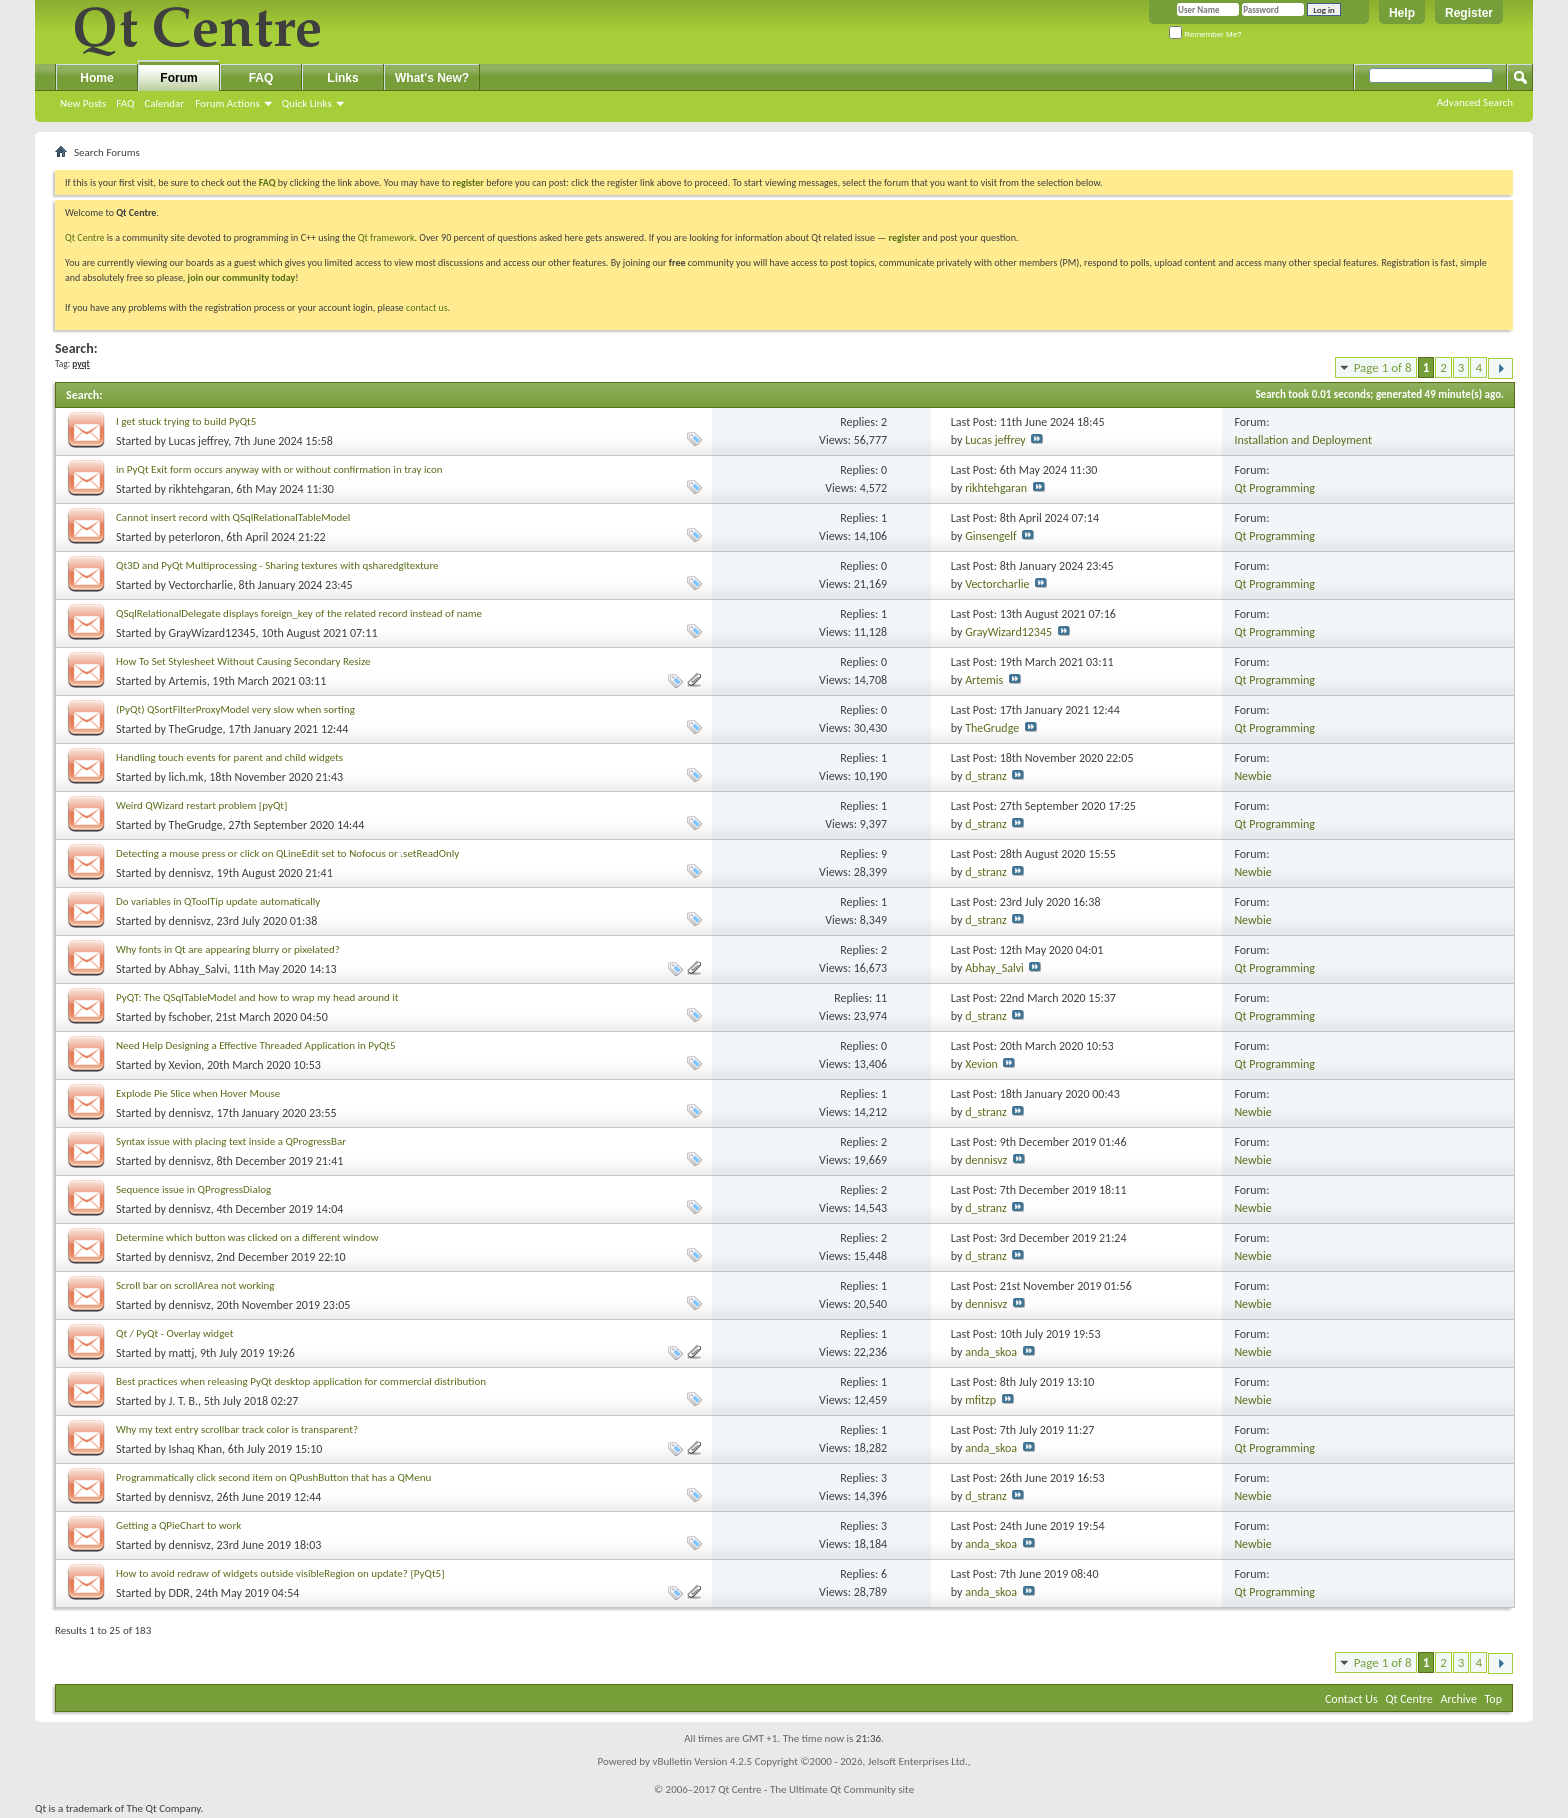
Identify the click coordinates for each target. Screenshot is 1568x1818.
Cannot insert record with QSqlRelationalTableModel (233, 517)
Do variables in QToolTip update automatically (218, 901)
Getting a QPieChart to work (178, 1525)
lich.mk (186, 777)
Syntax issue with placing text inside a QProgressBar (231, 1141)
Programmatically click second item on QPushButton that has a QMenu (273, 1477)
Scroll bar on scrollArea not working (195, 1285)
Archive (1459, 1699)
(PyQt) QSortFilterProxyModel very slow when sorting (235, 709)
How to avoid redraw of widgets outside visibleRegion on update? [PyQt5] (280, 1573)
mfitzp (980, 1400)
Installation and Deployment (1303, 440)
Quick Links (307, 103)
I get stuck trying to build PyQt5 (186, 421)
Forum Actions (227, 103)
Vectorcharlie (201, 585)
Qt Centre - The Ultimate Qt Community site (816, 1789)
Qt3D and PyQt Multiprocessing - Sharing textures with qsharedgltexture (277, 565)
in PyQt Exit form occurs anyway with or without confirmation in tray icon (279, 469)
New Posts (83, 103)
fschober (189, 1017)
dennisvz (190, 873)
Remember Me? (1205, 34)
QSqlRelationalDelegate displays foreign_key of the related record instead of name (299, 613)
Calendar (164, 103)
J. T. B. (183, 1401)
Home (96, 78)
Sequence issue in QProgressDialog (193, 1189)
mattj (182, 1353)
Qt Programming (1274, 488)
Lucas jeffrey (199, 441)
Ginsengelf (991, 536)
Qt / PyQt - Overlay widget (174, 1333)
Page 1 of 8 (1383, 367)
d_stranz (986, 776)
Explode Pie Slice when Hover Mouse (198, 1093)
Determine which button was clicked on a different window (247, 1237)
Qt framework (386, 237)
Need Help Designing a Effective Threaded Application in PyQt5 (256, 1045)
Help (1402, 13)
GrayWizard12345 (212, 633)
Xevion (185, 1065)
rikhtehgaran (200, 489)
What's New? (432, 78)
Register (1469, 13)
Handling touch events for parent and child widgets (229, 757)
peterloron (195, 537)
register (904, 237)
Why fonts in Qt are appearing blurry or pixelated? (228, 949)
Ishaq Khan (195, 1449)
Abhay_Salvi (198, 969)
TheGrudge (196, 729)
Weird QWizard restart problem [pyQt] (201, 805)
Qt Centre (85, 237)
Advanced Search (1475, 102)
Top (1493, 1699)
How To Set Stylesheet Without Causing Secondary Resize (243, 661)
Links (342, 78)
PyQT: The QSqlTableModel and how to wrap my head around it (257, 997)
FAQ (125, 103)
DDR (179, 1593)
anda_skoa (991, 1352)
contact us (427, 307)
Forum (178, 78)
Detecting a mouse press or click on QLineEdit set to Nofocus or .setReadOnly (287, 853)
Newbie (1252, 776)
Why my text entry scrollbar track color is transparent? (237, 1429)
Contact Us (1351, 1699)
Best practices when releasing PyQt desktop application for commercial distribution (301, 1381)
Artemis (188, 681)
